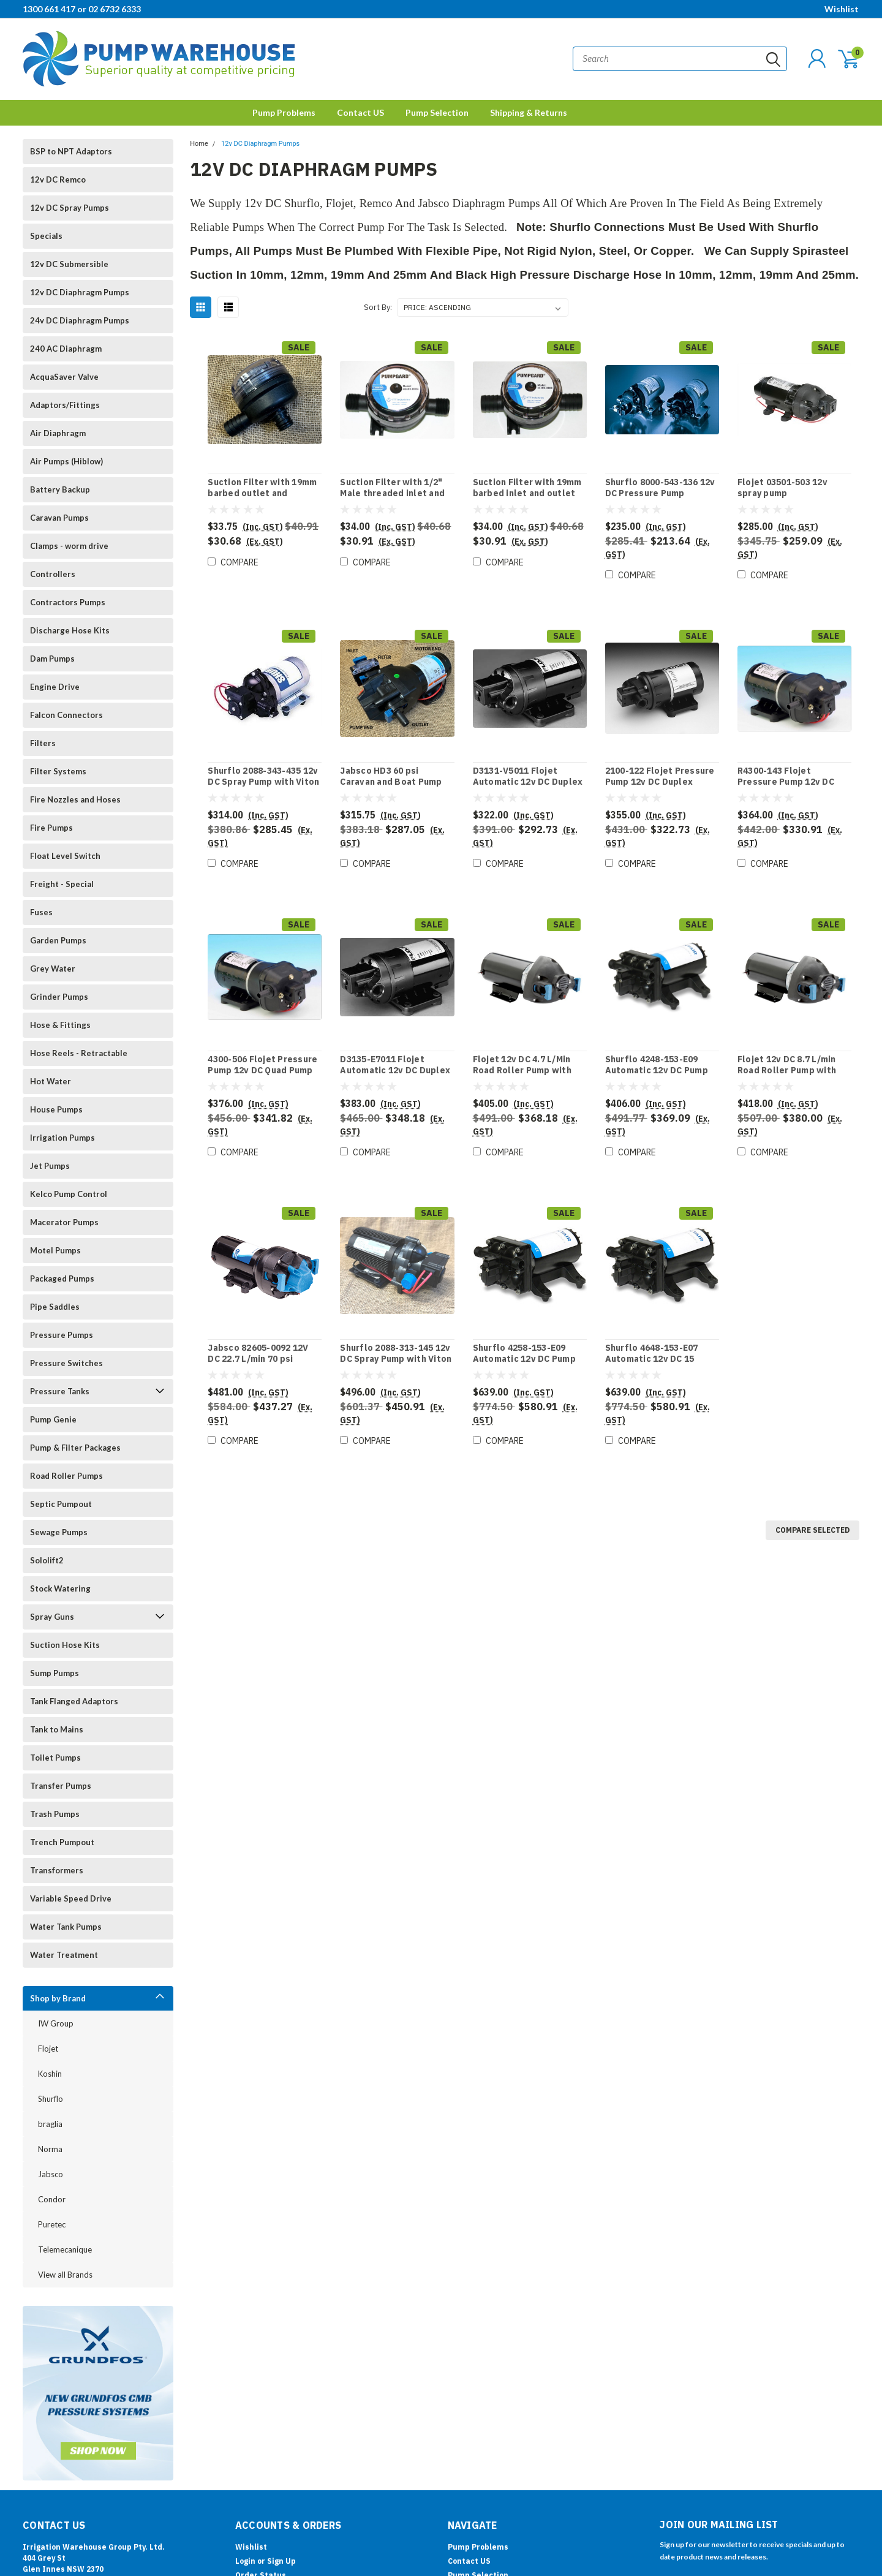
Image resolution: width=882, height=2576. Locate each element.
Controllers (52, 574)
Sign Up (281, 2561)
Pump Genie (53, 1419)
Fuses (41, 912)
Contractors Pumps (67, 602)
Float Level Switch (65, 856)
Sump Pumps (54, 1673)
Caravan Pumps (59, 518)
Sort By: (378, 307)
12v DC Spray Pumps (69, 208)
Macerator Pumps (64, 1222)
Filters (43, 743)
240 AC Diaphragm (66, 348)
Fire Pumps (51, 828)
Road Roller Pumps (66, 1476)
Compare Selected (812, 1530)
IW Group (56, 2023)
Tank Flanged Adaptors (74, 1701)
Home (199, 144)
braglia (50, 2124)
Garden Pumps (58, 940)
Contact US (360, 112)
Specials (46, 236)
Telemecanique (65, 2249)
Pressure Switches (66, 1363)
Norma (50, 2149)
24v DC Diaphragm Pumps (79, 320)
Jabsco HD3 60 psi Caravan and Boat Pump (391, 776)
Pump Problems (283, 112)
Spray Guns (52, 1617)
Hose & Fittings (60, 1025)
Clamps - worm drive (69, 546)
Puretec (52, 2224)
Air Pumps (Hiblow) (66, 461)
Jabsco (50, 2174)
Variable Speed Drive (70, 1898)
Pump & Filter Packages (75, 1447)
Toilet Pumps (55, 1757)
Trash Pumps (55, 1814)
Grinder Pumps (59, 997)
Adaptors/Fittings (65, 405)
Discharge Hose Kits (70, 630)
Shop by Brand (58, 1998)
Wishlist (841, 9)
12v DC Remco (58, 179)
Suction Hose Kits (65, 1645)
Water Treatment (64, 1955)
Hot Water (50, 1081)
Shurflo (50, 2099)
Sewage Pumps (59, 1532)
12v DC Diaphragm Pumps (79, 292)
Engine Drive (55, 687)
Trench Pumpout (62, 1842)
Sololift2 (47, 1560)
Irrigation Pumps (62, 1138)
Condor (52, 2199)
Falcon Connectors (66, 715)
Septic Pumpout (61, 1504)
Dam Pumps (52, 658)
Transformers (56, 1870)
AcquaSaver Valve (64, 377)
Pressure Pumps (61, 1335)
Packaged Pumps (62, 1278)
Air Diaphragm (58, 433)
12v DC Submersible (69, 264)
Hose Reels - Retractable (78, 1053)
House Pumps (56, 1109)
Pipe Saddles (55, 1307)
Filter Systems (58, 771)
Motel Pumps (55, 1250)
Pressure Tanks (59, 1391)
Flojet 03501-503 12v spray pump (782, 488)
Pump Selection (437, 112)
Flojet (48, 2048)
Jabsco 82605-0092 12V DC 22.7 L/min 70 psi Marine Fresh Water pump (263, 1359)
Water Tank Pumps (66, 1927)
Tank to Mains (56, 1729)
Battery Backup (60, 489)
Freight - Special (62, 884)
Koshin (50, 2074)
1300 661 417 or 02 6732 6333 (82, 9)
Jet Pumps (50, 1166)
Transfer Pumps (60, 1786)
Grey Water (52, 968)
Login (245, 2561)
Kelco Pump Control (68, 1194)
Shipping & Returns (528, 112)
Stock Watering (60, 1588)
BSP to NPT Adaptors (71, 151)
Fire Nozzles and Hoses (75, 799)
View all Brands (65, 2274)
